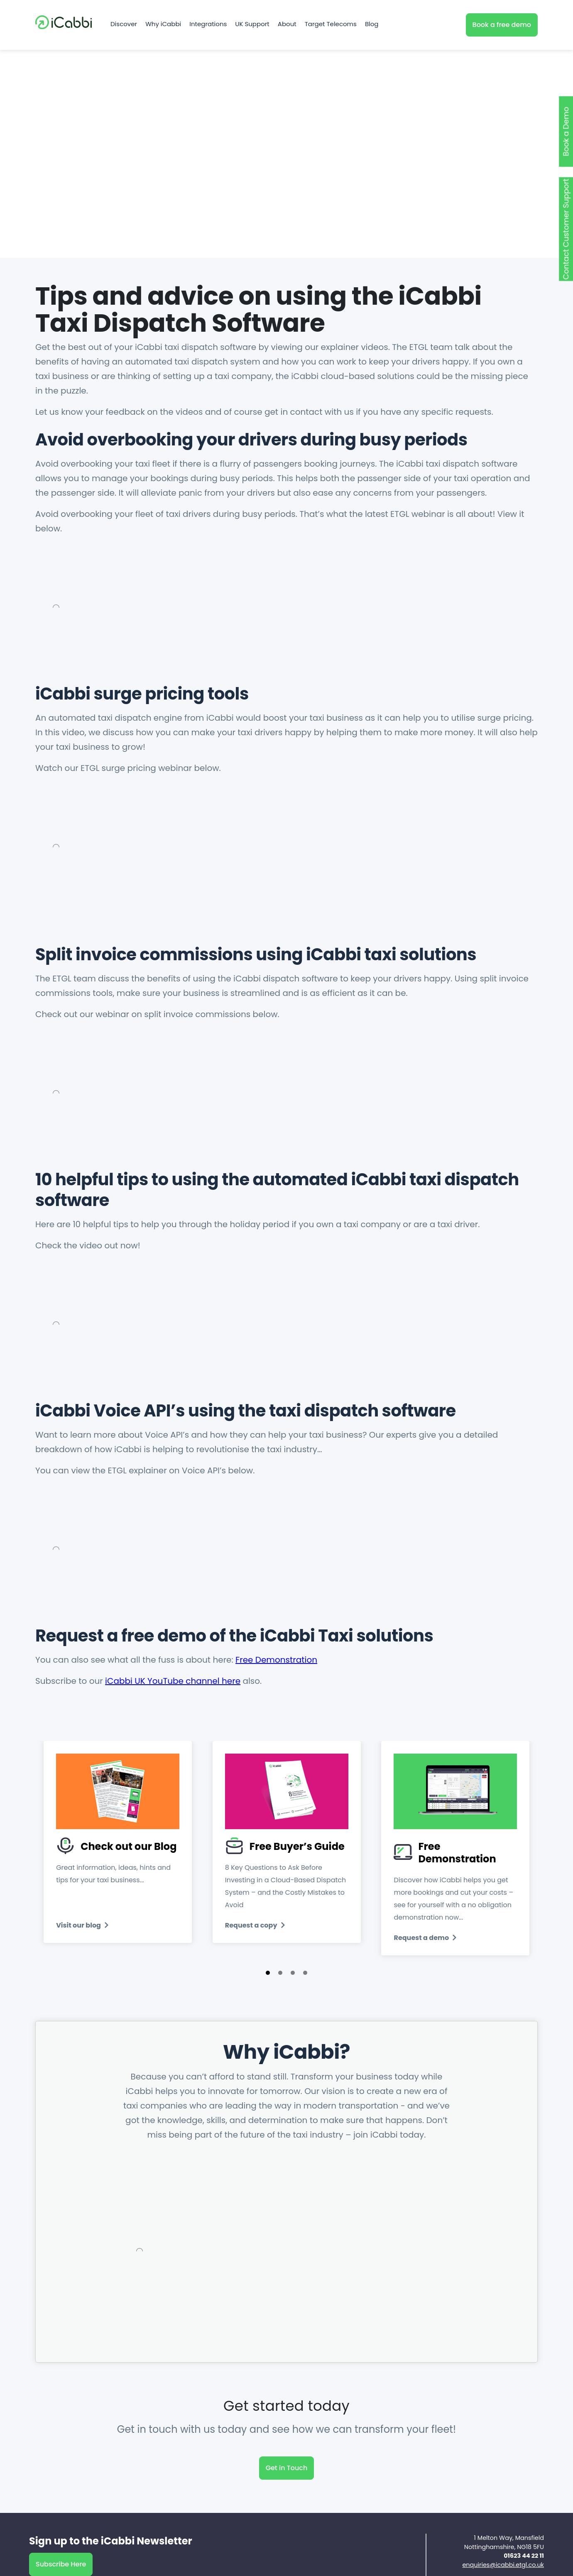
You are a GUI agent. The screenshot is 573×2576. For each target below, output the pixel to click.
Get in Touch (287, 2480)
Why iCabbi (163, 25)
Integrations (208, 25)
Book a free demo (502, 24)
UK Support (252, 25)
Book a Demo (566, 131)
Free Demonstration (276, 1660)
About (287, 25)
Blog (372, 25)
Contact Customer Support (566, 229)
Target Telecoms (331, 25)
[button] (268, 1985)
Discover (123, 25)
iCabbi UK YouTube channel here (172, 1681)
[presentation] (68, 1875)
